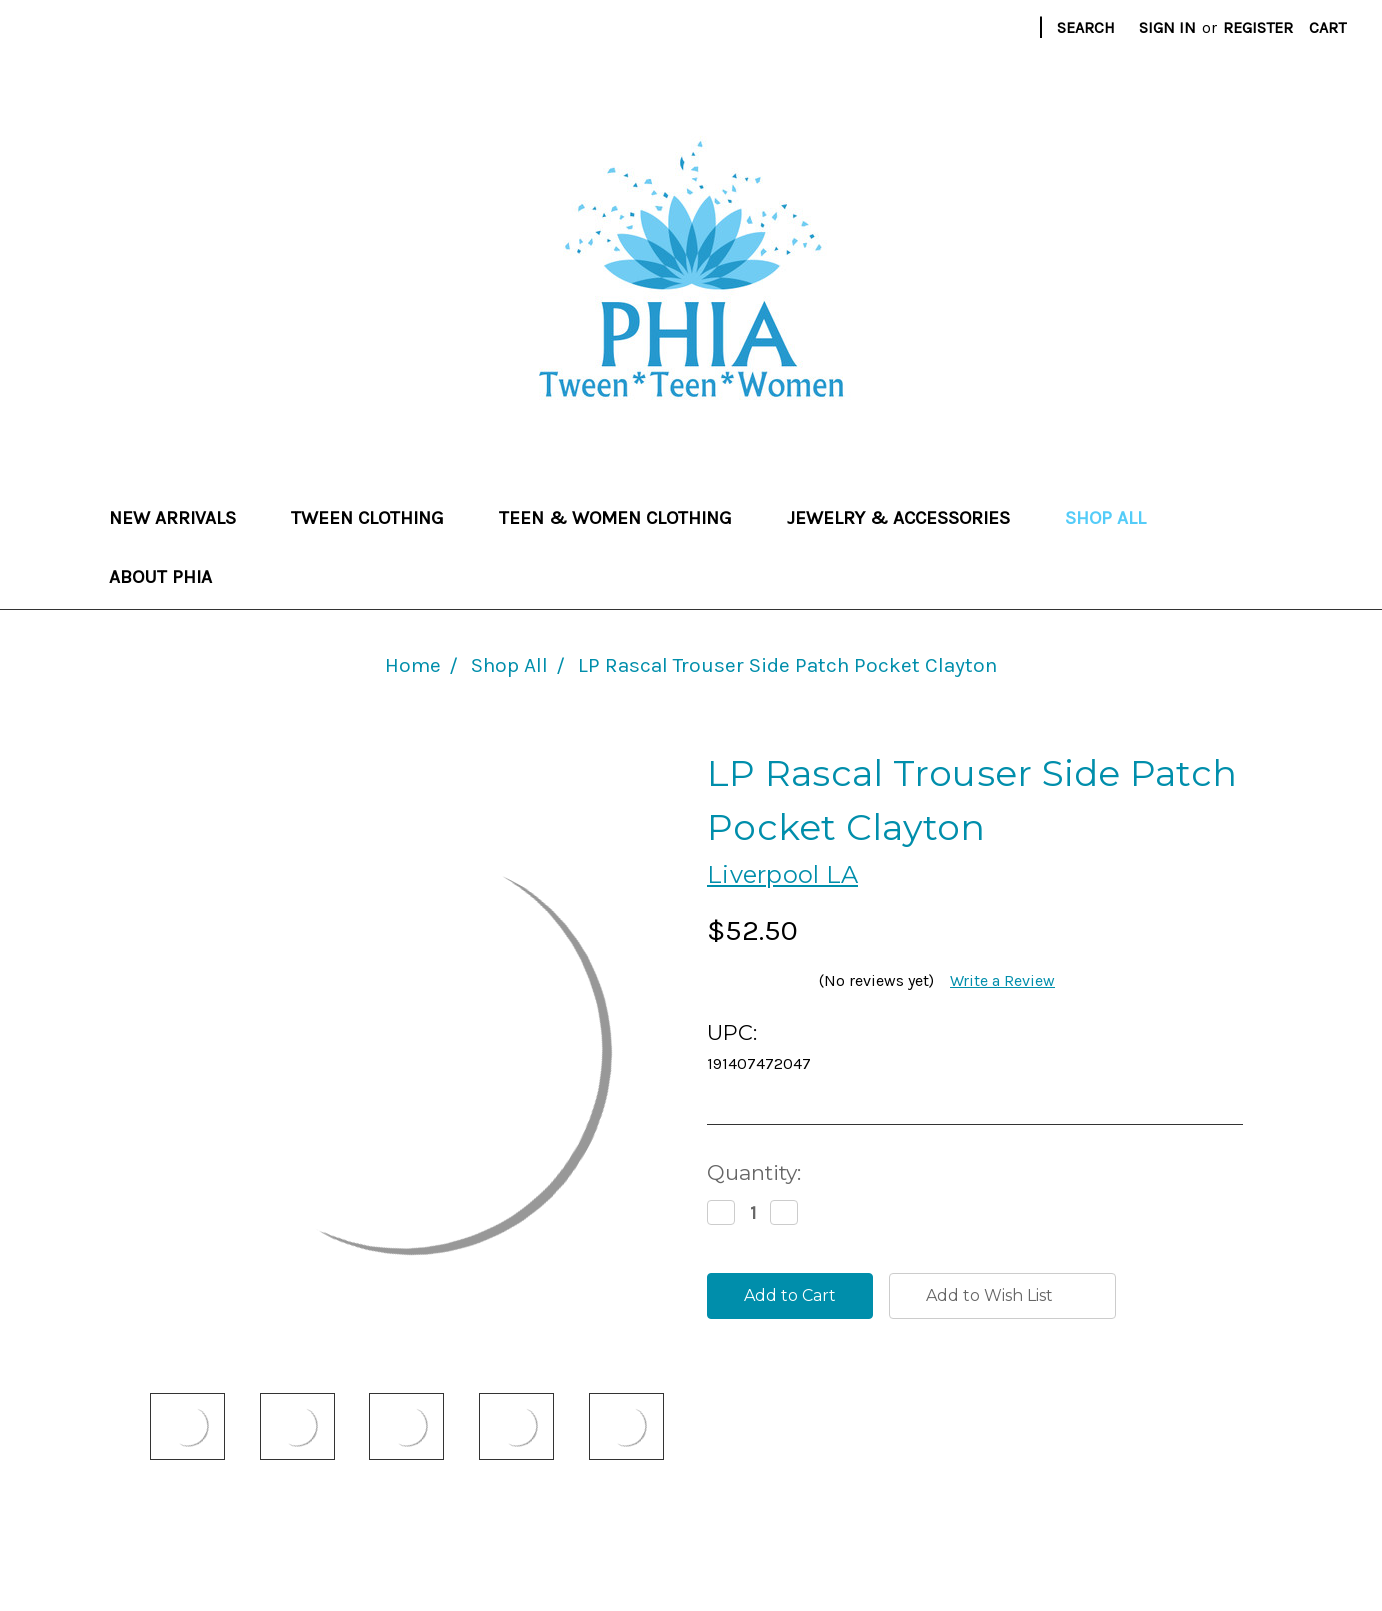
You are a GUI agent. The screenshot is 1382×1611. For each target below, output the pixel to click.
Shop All (1105, 518)
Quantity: (754, 1172)
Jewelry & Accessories (908, 518)
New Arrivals (182, 518)
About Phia (160, 577)
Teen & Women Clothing (625, 518)
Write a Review (1002, 980)
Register (1258, 27)
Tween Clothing (377, 518)
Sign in (1167, 27)
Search (1086, 27)
